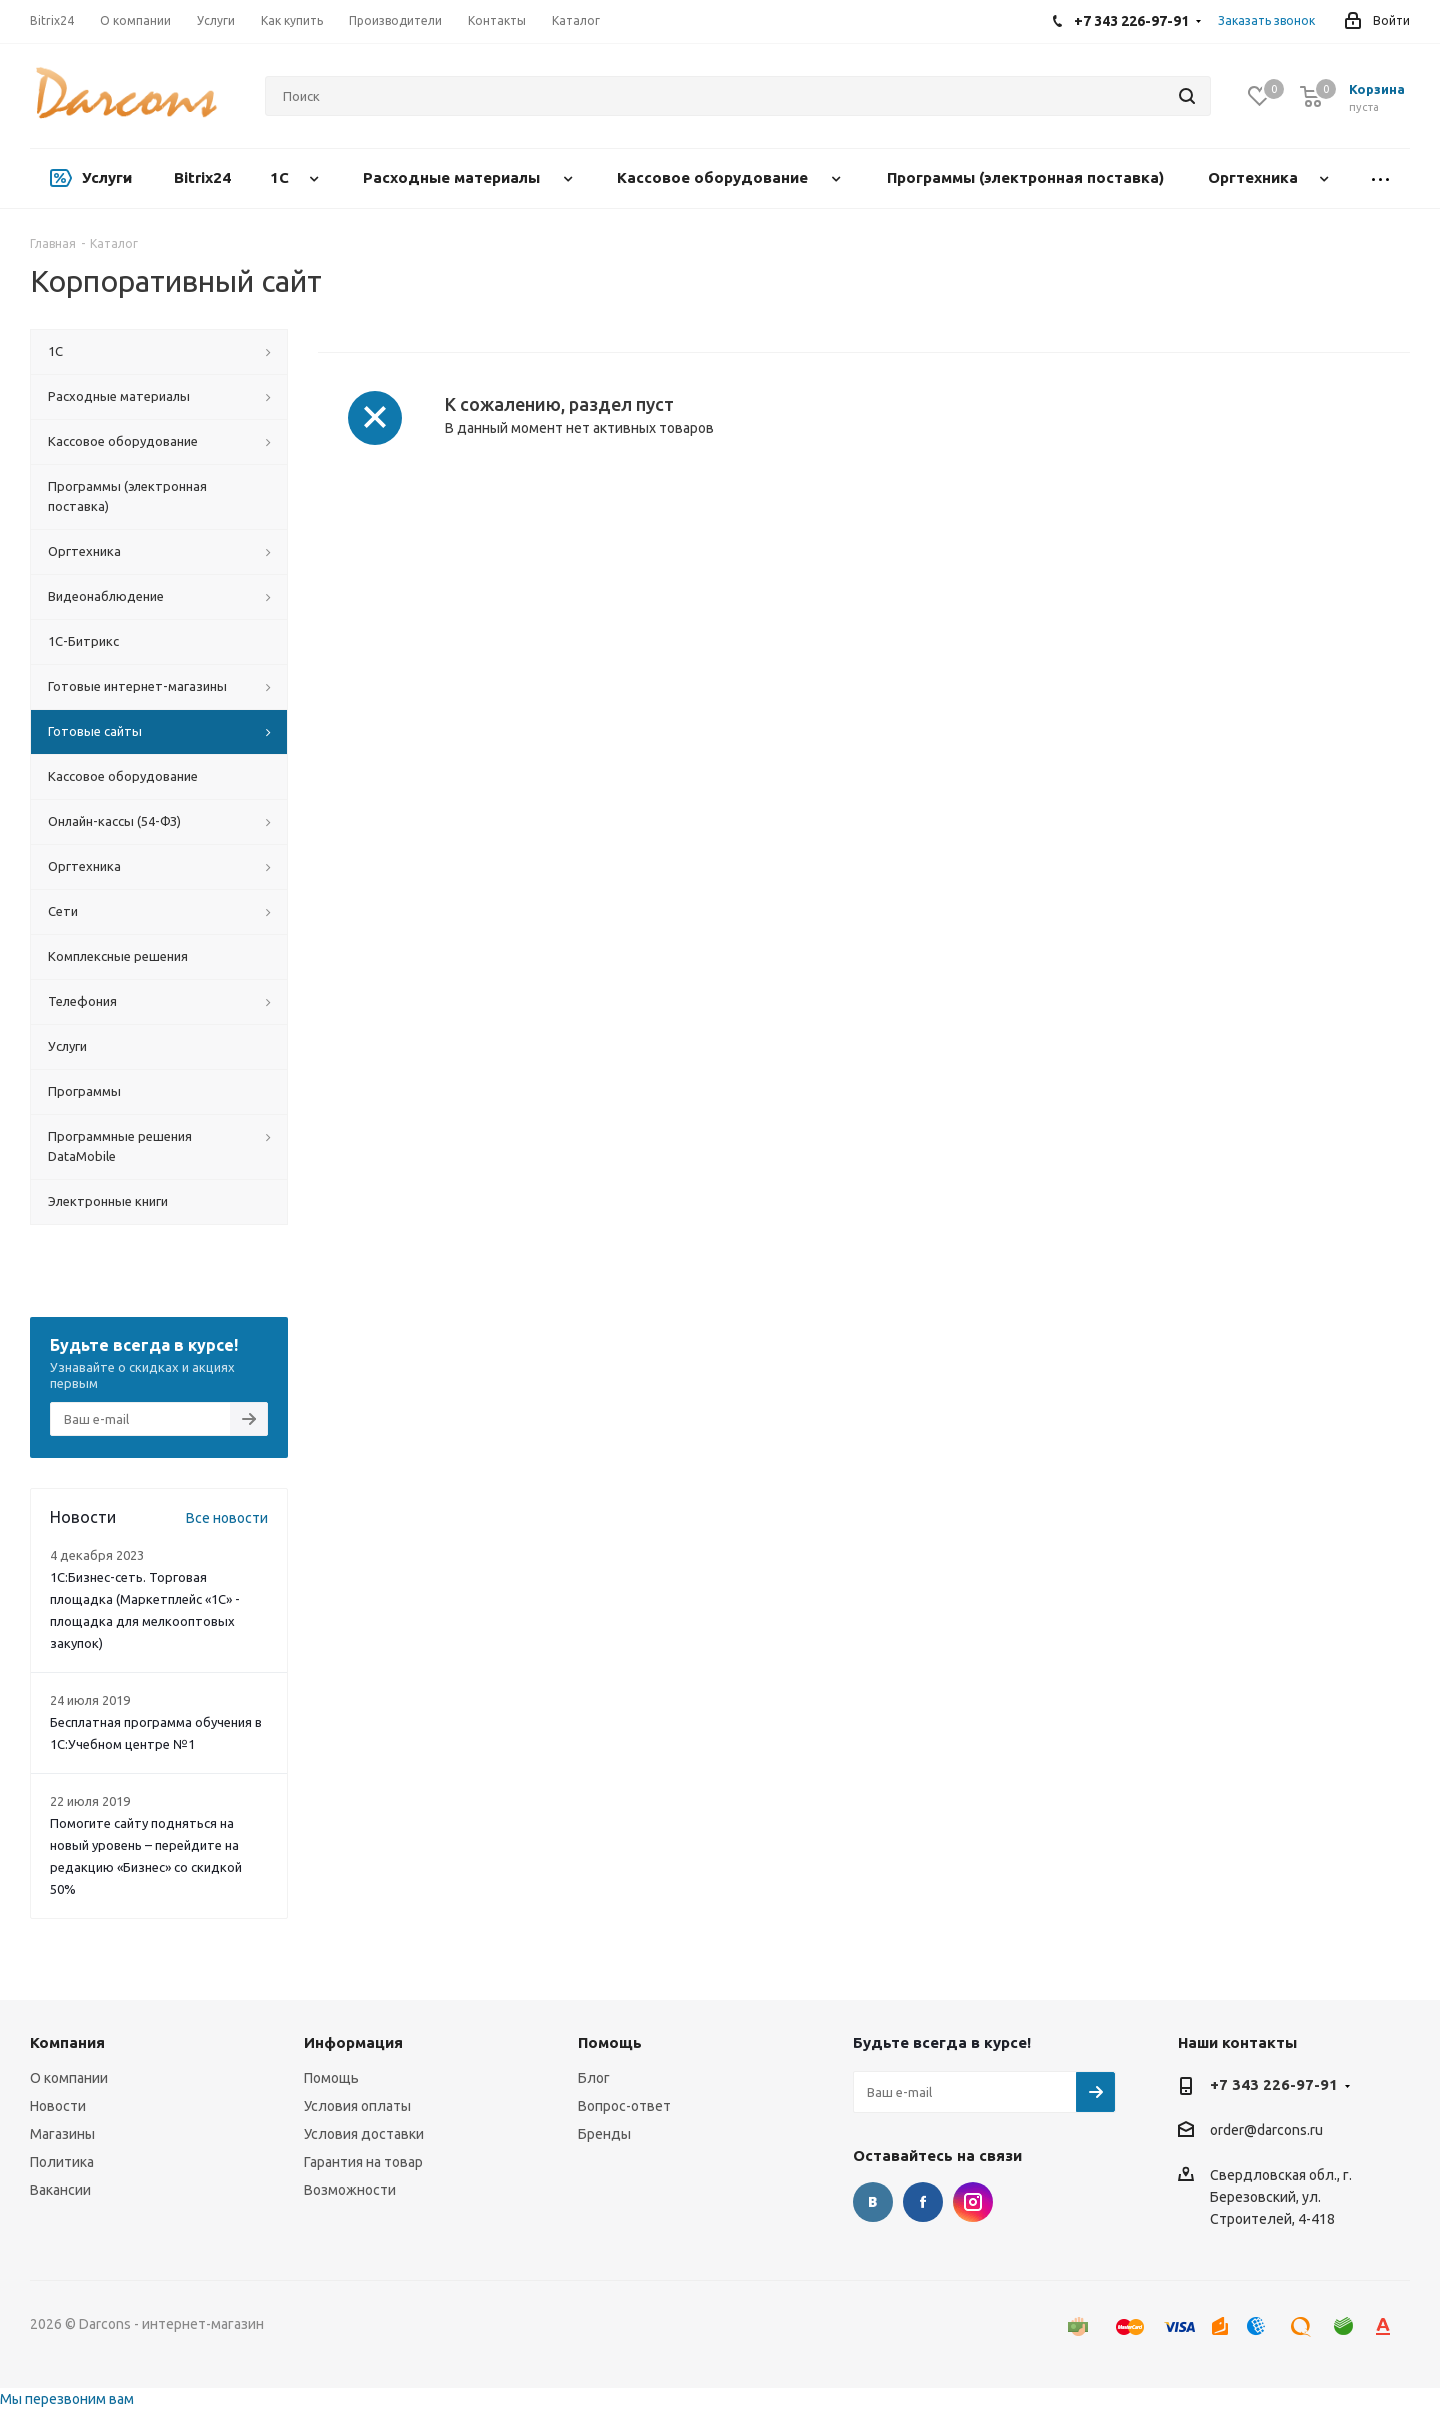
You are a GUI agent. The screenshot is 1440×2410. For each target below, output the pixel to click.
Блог (594, 2078)
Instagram (973, 2202)
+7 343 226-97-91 (1274, 2084)
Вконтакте (873, 2202)
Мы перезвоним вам (67, 2399)
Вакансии (60, 2190)
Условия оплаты (357, 2106)
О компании (69, 2078)
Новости (58, 2106)
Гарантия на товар (363, 2162)
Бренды (604, 2134)
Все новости (227, 1518)
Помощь (331, 2078)
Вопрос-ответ (624, 2106)
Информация (353, 2042)
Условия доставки (364, 2134)
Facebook (923, 2202)
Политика (62, 2162)
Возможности (350, 2190)
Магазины (62, 2134)
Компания (67, 2042)
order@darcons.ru (1266, 2131)
